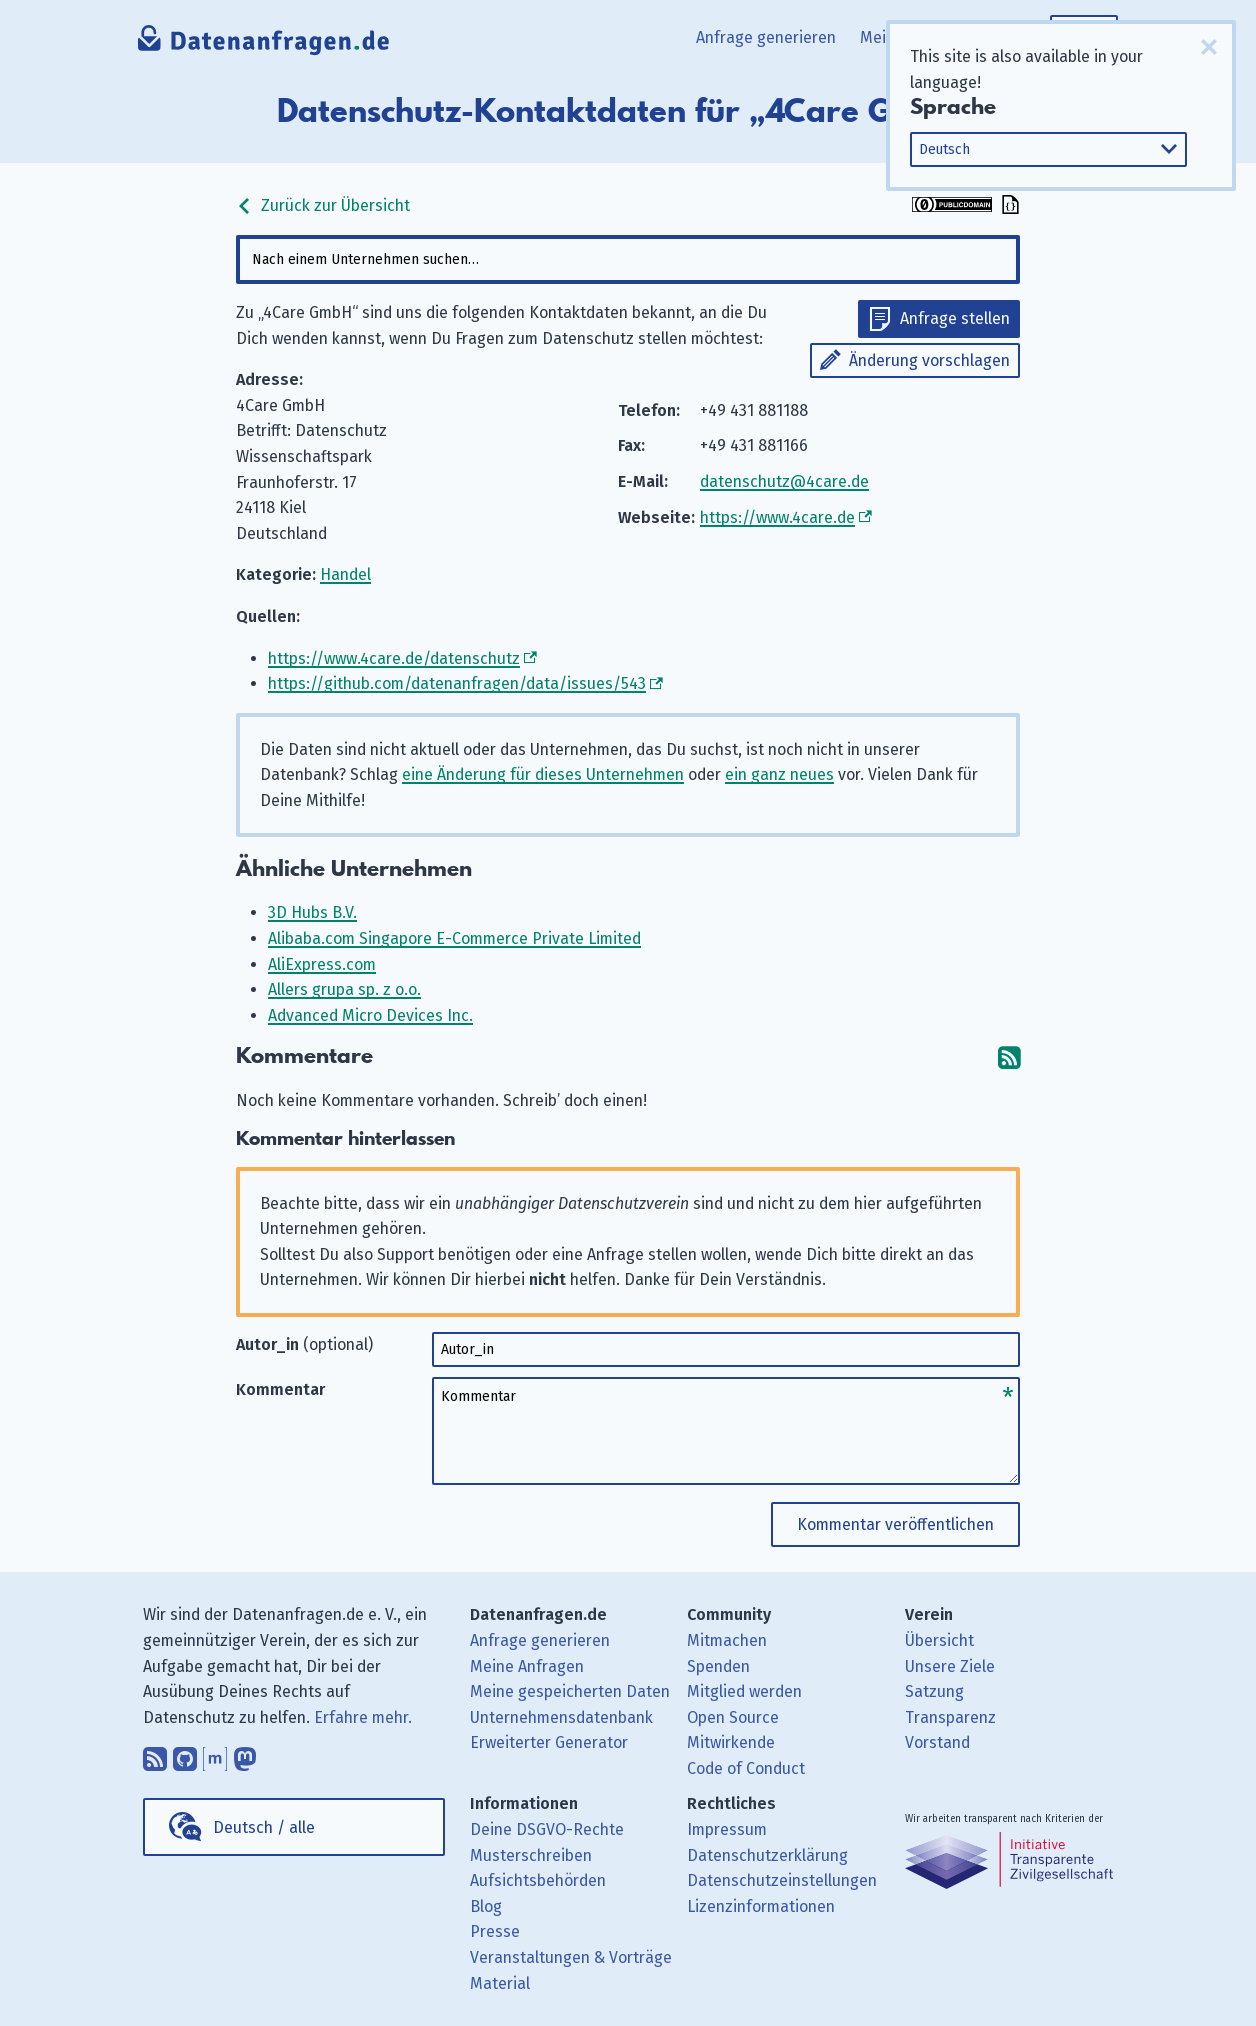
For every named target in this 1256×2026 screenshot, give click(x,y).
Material (500, 1983)
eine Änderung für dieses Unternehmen (543, 774)
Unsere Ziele (950, 1666)
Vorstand (937, 1742)
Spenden (718, 1666)
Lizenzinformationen (761, 1906)
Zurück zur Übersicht (323, 205)
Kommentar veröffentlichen (895, 1524)
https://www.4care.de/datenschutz (394, 658)
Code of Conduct (746, 1768)
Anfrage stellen (955, 318)
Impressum (727, 1829)
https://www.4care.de (777, 517)
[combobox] (628, 259)
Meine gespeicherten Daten (570, 1691)
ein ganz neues (779, 774)
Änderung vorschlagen (929, 360)
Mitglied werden (744, 1691)
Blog (486, 1906)
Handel (345, 574)
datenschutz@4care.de (784, 481)
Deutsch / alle (264, 1827)
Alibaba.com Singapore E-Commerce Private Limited (454, 938)
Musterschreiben (531, 1855)
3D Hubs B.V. (312, 912)
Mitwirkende (731, 1742)
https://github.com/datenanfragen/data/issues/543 (457, 683)
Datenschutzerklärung (767, 1855)
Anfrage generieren (766, 37)
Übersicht (939, 1640)
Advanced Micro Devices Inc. (370, 1015)
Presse (495, 1931)
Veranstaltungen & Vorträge (571, 1957)
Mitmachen (727, 1640)
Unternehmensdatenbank (561, 1717)
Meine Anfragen (527, 1666)
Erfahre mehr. (363, 1717)
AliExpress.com (322, 964)
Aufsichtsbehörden (538, 1880)
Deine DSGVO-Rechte (547, 1829)
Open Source (733, 1717)
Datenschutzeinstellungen (782, 1880)
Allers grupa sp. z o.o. (344, 989)
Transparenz (950, 1717)
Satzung (934, 1691)
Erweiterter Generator (549, 1742)
